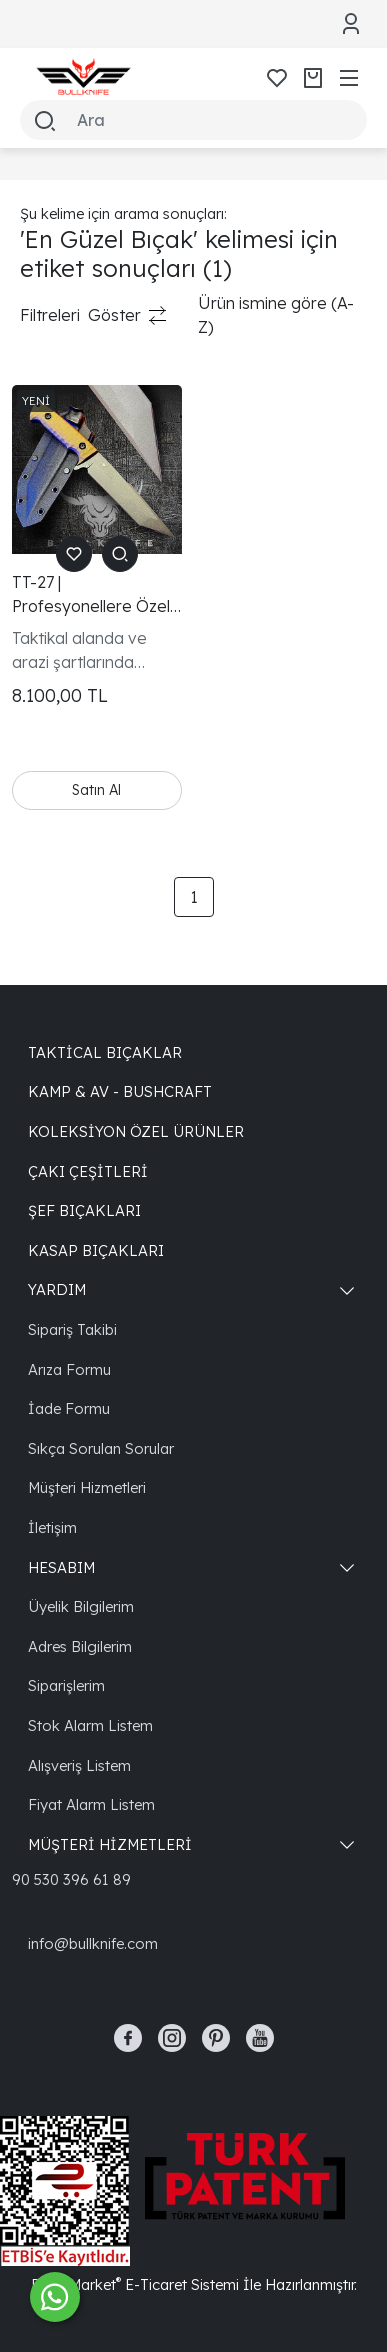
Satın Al (96, 790)
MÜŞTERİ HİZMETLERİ (110, 1844)
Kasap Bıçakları (96, 1250)
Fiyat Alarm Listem (91, 1804)
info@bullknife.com (93, 1943)
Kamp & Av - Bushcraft (120, 1091)
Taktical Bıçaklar (105, 1052)
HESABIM (61, 1567)
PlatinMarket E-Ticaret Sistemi (135, 2284)
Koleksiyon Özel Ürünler (136, 1131)
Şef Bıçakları (84, 1210)
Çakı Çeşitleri (88, 1171)
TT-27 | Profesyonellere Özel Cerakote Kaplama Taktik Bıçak (91, 595)
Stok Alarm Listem (90, 1725)
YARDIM (57, 1289)
